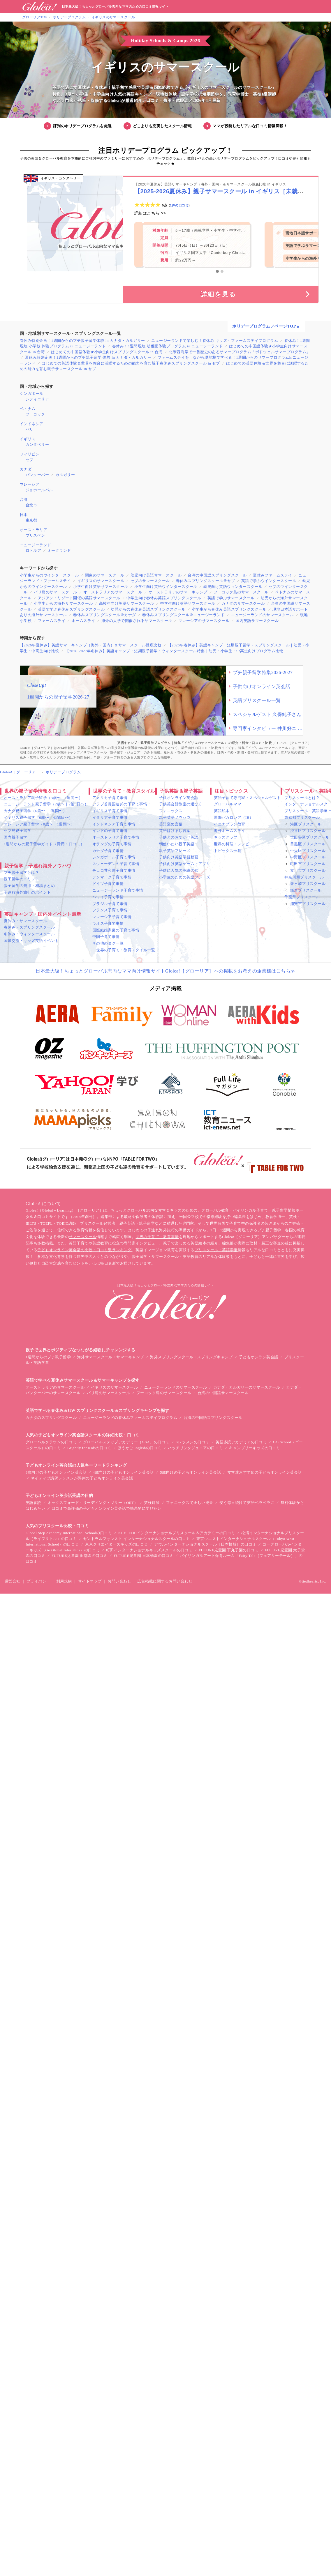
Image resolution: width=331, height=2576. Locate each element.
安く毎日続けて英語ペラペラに (246, 1502)
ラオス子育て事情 (108, 923)
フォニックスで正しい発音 (189, 1502)
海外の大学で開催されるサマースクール (136, 620)
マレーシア (29, 484)
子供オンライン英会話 (178, 797)
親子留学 (273, 1230)
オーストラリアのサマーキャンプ (178, 592)
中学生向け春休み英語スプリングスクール (163, 598)
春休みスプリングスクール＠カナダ (104, 615)
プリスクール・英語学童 (216, 1250)
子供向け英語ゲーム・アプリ (184, 864)
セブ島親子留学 (17, 830)
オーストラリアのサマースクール (112, 592)
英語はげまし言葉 (175, 830)
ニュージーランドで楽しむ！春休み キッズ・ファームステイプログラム (214, 340)
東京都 (31, 520)
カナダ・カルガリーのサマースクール (246, 1387)
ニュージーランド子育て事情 (117, 890)
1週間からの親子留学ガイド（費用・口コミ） (44, 844)
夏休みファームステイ (272, 575)
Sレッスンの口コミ (192, 1442)
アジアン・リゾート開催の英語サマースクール (79, 598)
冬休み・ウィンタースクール (29, 934)
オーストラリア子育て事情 (116, 837)
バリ (30, 429)
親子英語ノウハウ (175, 817)
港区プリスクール (306, 824)
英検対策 (152, 1502)
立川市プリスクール (307, 870)
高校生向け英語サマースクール (126, 603)
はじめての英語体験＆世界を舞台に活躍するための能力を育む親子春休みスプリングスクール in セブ (131, 363)
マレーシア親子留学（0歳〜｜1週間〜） (39, 824)
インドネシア (31, 424)
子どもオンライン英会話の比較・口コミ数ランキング (84, 1250)
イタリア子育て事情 (110, 817)
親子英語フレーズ (175, 850)
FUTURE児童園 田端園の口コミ (80, 1555)
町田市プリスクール (307, 864)
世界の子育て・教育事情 (157, 1237)
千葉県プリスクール (302, 897)
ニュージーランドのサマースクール (262, 615)
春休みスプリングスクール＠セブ (205, 581)
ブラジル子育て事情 (110, 903)
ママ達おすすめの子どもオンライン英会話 (264, 1472)
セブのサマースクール (150, 581)
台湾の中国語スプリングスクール (217, 575)
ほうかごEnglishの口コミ (140, 1448)
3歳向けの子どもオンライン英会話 (56, 1472)
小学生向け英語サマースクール (100, 586)
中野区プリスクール (307, 857)
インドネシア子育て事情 (113, 824)
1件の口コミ (179, 205)
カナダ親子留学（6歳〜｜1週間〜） (35, 811)
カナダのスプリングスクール (51, 1417)
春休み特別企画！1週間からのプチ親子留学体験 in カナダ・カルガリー (82, 340)
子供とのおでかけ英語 (178, 837)
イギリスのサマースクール (113, 17)
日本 (24, 514)
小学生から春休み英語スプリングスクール (229, 609)
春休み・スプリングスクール (29, 927)
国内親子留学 (15, 837)
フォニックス (171, 811)
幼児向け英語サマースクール (156, 575)
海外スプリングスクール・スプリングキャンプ (191, 1357)
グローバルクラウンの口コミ (51, 1442)
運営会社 (12, 1581)
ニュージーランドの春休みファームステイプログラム (130, 1417)
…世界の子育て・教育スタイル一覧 (123, 950)
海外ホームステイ (229, 830)
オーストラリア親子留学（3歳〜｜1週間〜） (43, 797)
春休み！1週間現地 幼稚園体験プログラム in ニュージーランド (167, 346)
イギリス (28, 439)
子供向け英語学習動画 (178, 857)
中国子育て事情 (106, 936)
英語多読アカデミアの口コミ (241, 1442)
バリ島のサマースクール (55, 592)
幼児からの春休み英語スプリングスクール (148, 609)
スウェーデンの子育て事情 (116, 864)
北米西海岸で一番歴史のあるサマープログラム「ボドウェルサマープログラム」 (239, 352)
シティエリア (37, 399)
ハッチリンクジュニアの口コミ (195, 1448)
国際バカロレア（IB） (233, 817)
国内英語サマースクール (257, 620)
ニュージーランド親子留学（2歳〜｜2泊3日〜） (46, 804)
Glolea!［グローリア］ (20, 772)
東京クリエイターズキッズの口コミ (116, 1544)
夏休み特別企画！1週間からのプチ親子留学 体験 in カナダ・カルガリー (88, 357)
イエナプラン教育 (229, 824)
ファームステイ (51, 620)
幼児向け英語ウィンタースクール (232, 586)
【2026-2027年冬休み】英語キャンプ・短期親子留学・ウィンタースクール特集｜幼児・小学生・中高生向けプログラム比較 (174, 651)
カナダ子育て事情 (108, 850)
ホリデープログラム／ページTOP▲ (266, 326)
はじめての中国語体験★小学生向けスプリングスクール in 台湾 (107, 352)
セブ (30, 459)
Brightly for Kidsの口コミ (89, 1448)
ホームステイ (83, 620)
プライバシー (38, 1581)
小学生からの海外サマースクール (63, 603)
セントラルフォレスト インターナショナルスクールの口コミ (136, 1539)
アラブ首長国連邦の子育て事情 (119, 804)
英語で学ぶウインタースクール (268, 581)
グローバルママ (227, 804)
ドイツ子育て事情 (108, 883)
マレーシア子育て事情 (112, 917)
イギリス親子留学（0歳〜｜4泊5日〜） (38, 817)
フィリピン (29, 454)
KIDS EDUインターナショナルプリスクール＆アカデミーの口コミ (176, 1533)
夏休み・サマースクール (25, 921)
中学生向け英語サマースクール (187, 603)
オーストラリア (33, 530)
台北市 (31, 505)
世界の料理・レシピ (231, 844)
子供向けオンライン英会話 (261, 686)
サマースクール (82, 1237)
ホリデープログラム (69, 17)
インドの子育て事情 (110, 830)
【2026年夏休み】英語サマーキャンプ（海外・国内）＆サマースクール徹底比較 (90, 645)
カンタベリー (37, 444)
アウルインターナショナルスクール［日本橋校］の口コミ (205, 1544)
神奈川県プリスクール (304, 877)
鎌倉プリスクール (306, 890)
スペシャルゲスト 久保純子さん (267, 714)
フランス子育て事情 (110, 910)
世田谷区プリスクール (310, 837)
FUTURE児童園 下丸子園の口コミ (228, 1550)
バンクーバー (37, 475)
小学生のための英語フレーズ (184, 877)
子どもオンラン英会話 (258, 1357)
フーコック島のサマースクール (241, 592)
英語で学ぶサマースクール (231, 598)
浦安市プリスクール (307, 903)
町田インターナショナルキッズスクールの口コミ (149, 1550)
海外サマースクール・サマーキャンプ (110, 1357)
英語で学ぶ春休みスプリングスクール (71, 609)
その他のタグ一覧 (108, 943)
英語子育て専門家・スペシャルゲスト (247, 797)
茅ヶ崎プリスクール (307, 883)
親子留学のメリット (21, 879)
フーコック (35, 414)
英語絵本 (222, 811)
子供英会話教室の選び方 (180, 804)
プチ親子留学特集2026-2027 (263, 672)
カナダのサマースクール (243, 603)
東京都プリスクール (302, 817)
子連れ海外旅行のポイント (27, 892)
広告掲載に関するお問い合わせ (164, 1581)
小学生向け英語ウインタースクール (165, 586)
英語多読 (33, 1502)
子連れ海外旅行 (161, 1230)
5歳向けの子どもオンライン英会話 (190, 1472)
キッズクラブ (225, 837)
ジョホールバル (39, 490)
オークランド (59, 550)
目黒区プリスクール (307, 844)
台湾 (24, 499)
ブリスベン (35, 535)
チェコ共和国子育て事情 (113, 870)
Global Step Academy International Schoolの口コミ (69, 1533)
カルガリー (65, 475)
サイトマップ (90, 1581)
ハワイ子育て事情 (108, 897)
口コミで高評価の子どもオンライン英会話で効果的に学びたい (106, 1508)
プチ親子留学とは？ (21, 872)
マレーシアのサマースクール (203, 620)
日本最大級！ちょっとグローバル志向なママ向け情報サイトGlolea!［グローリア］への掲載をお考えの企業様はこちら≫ (165, 970)
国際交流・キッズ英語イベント (31, 940)
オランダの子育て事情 (112, 844)
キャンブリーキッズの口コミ (254, 1448)
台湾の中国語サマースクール (223, 1393)
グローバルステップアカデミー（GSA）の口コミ (126, 1442)
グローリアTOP (34, 17)
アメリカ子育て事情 (110, 797)
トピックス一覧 (227, 850)
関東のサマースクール (104, 575)
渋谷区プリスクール (307, 830)
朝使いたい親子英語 (176, 844)
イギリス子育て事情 (110, 811)
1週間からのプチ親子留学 (48, 1357)
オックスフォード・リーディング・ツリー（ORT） (92, 1502)
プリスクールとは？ (302, 797)
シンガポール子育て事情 (113, 857)
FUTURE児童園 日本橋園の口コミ (143, 1555)
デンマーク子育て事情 (112, 877)
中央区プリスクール (307, 850)
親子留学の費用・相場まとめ (29, 885)
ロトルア (33, 550)
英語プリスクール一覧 (257, 700)
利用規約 (64, 1581)
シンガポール (31, 393)
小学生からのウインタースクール (49, 575)
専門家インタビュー (141, 1243)
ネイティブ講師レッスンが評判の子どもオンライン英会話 (82, 1478)
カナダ (25, 469)
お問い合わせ (119, 1581)
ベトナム (28, 408)
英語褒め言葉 (171, 824)
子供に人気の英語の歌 (178, 870)
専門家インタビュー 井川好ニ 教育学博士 (268, 728)
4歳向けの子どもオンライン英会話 (123, 1472)
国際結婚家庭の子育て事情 (116, 930)
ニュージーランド (35, 545)
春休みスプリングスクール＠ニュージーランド (183, 615)
